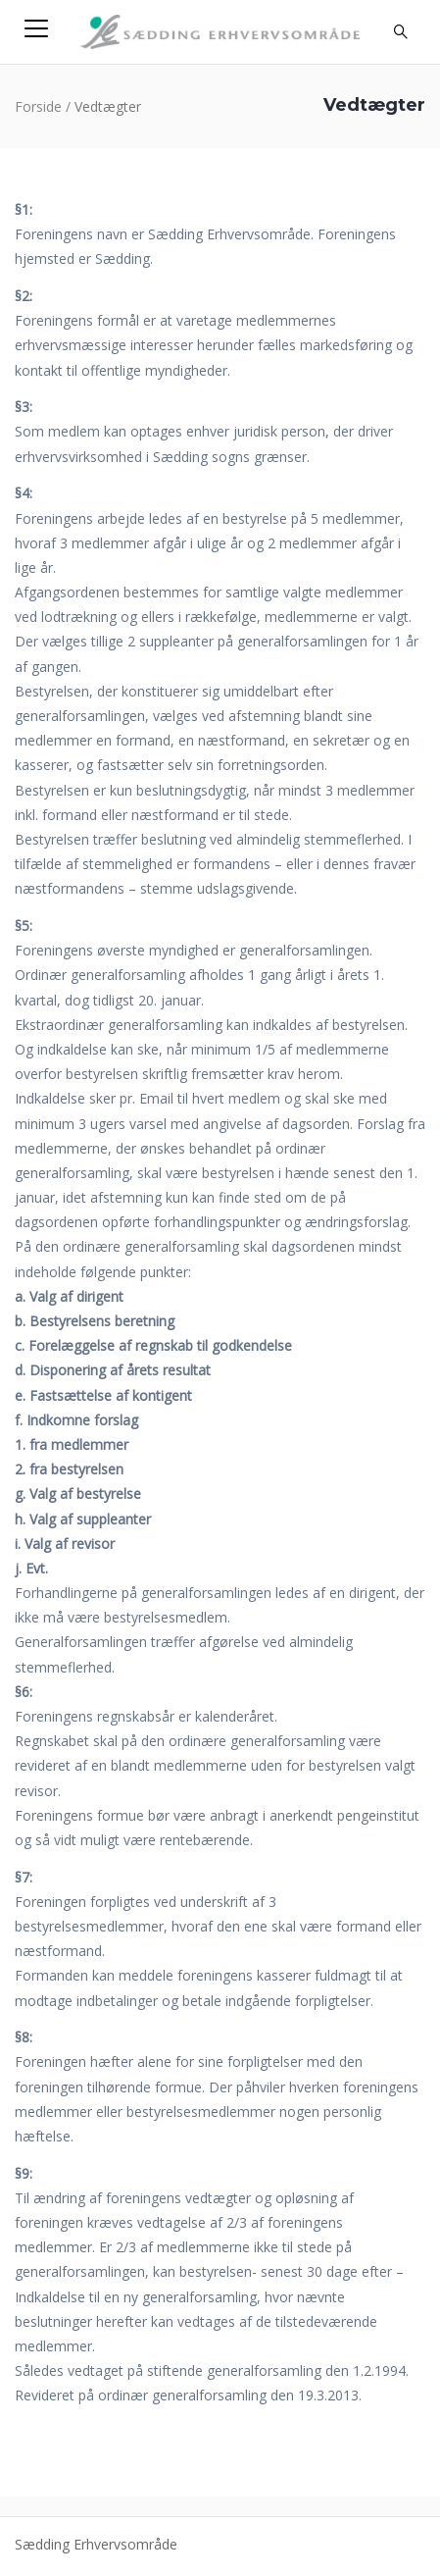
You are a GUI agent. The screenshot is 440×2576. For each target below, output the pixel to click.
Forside (38, 106)
